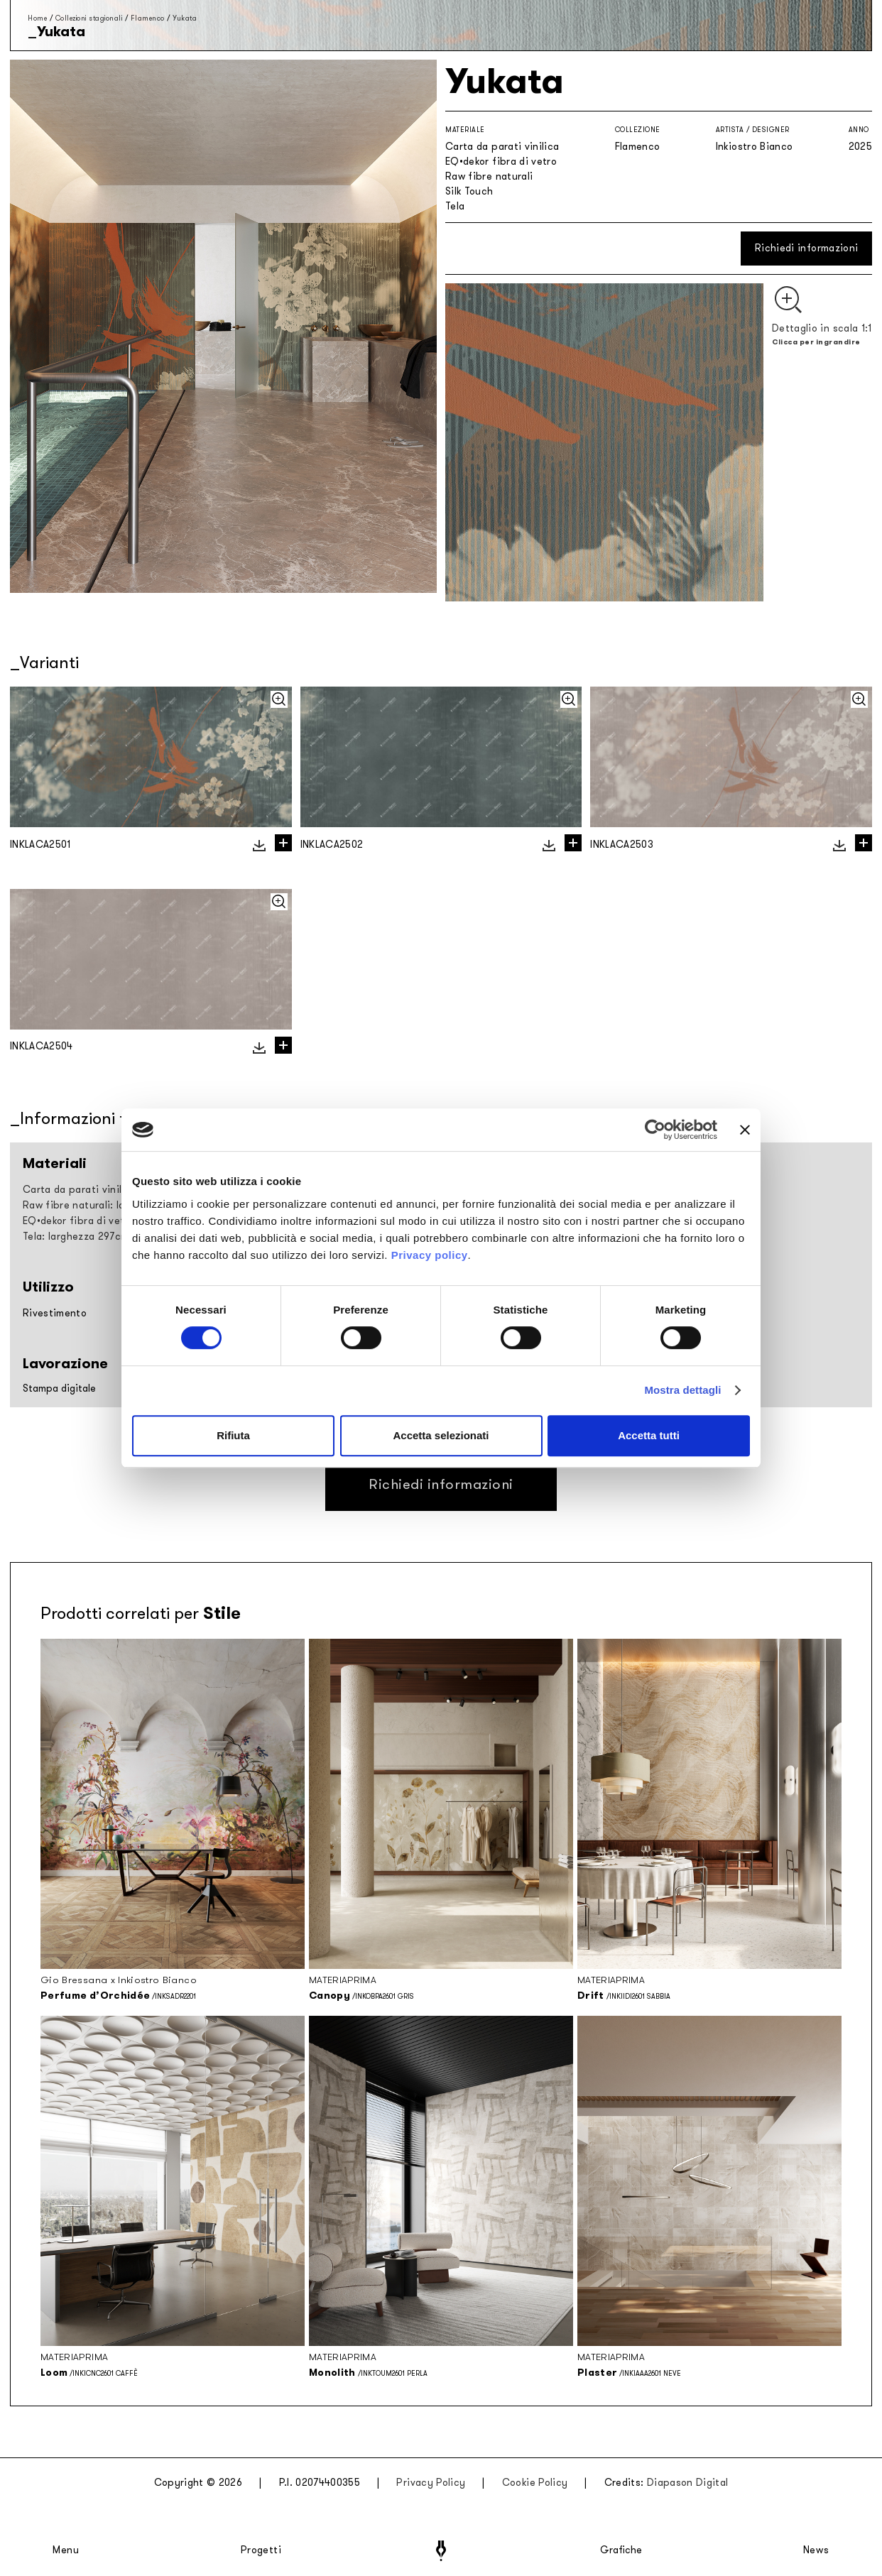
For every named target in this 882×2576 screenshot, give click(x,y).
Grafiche (621, 2550)
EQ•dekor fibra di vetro (501, 161)
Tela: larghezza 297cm (76, 1236)
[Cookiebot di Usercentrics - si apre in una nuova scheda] (655, 1129)
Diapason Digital (688, 2482)
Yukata (185, 18)
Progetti (261, 2550)
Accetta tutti (649, 1435)
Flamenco (148, 18)
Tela (454, 206)
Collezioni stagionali (89, 18)
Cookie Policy (535, 2482)
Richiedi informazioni (806, 248)
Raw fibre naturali (489, 176)
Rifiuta (233, 1435)
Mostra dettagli (682, 1390)
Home (37, 18)
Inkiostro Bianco (754, 146)
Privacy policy (429, 1255)
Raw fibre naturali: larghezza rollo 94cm (119, 1205)
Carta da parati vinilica (502, 146)
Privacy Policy (430, 2482)
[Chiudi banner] (745, 1130)
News (816, 2550)
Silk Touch (469, 191)
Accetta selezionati (441, 1435)
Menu (66, 2550)
